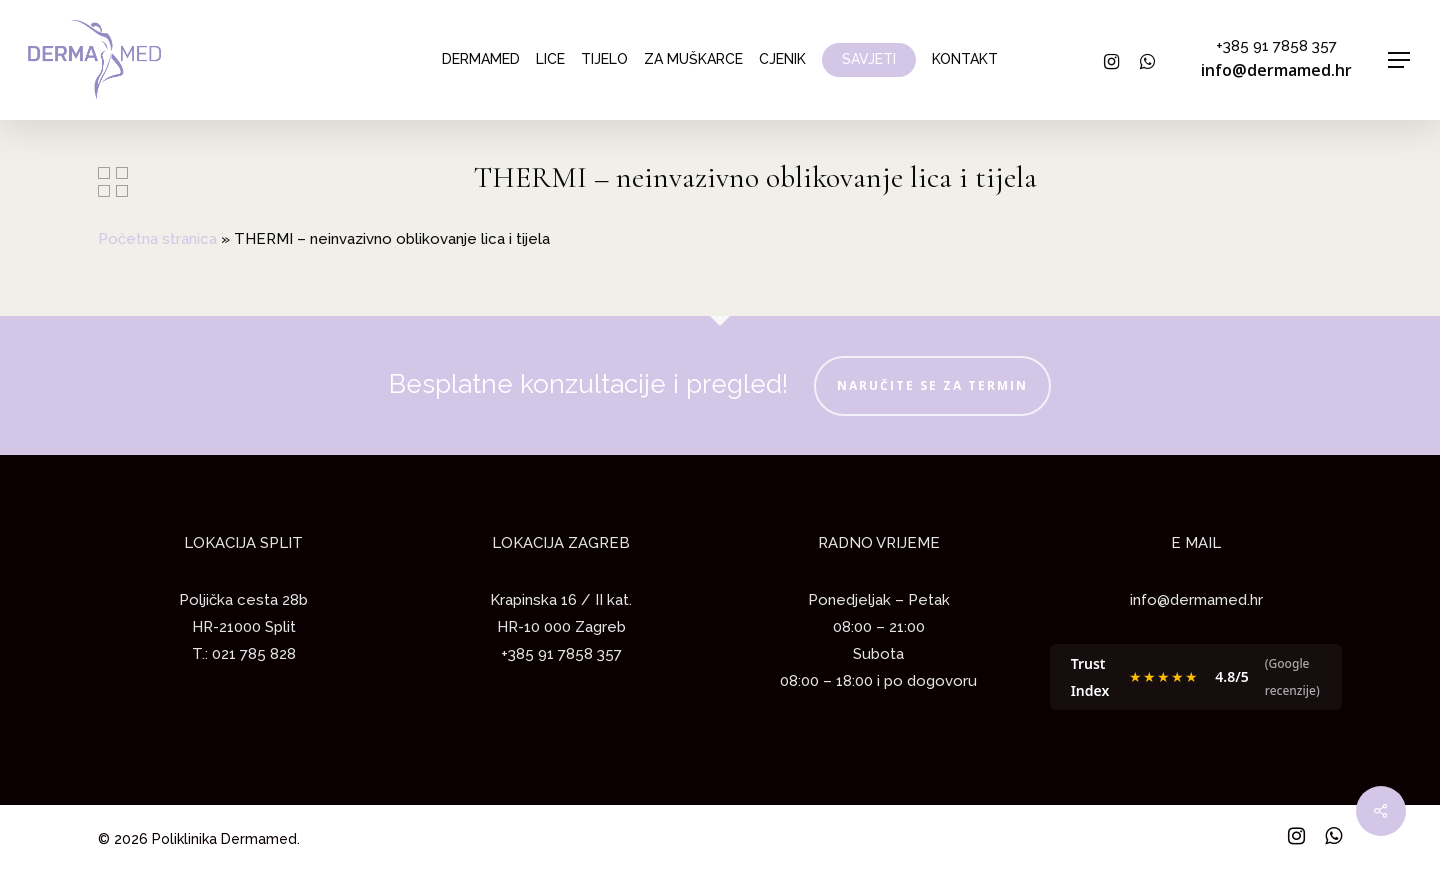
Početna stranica (157, 239)
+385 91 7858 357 (1276, 46)
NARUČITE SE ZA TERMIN (932, 385)
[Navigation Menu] (1400, 60)
